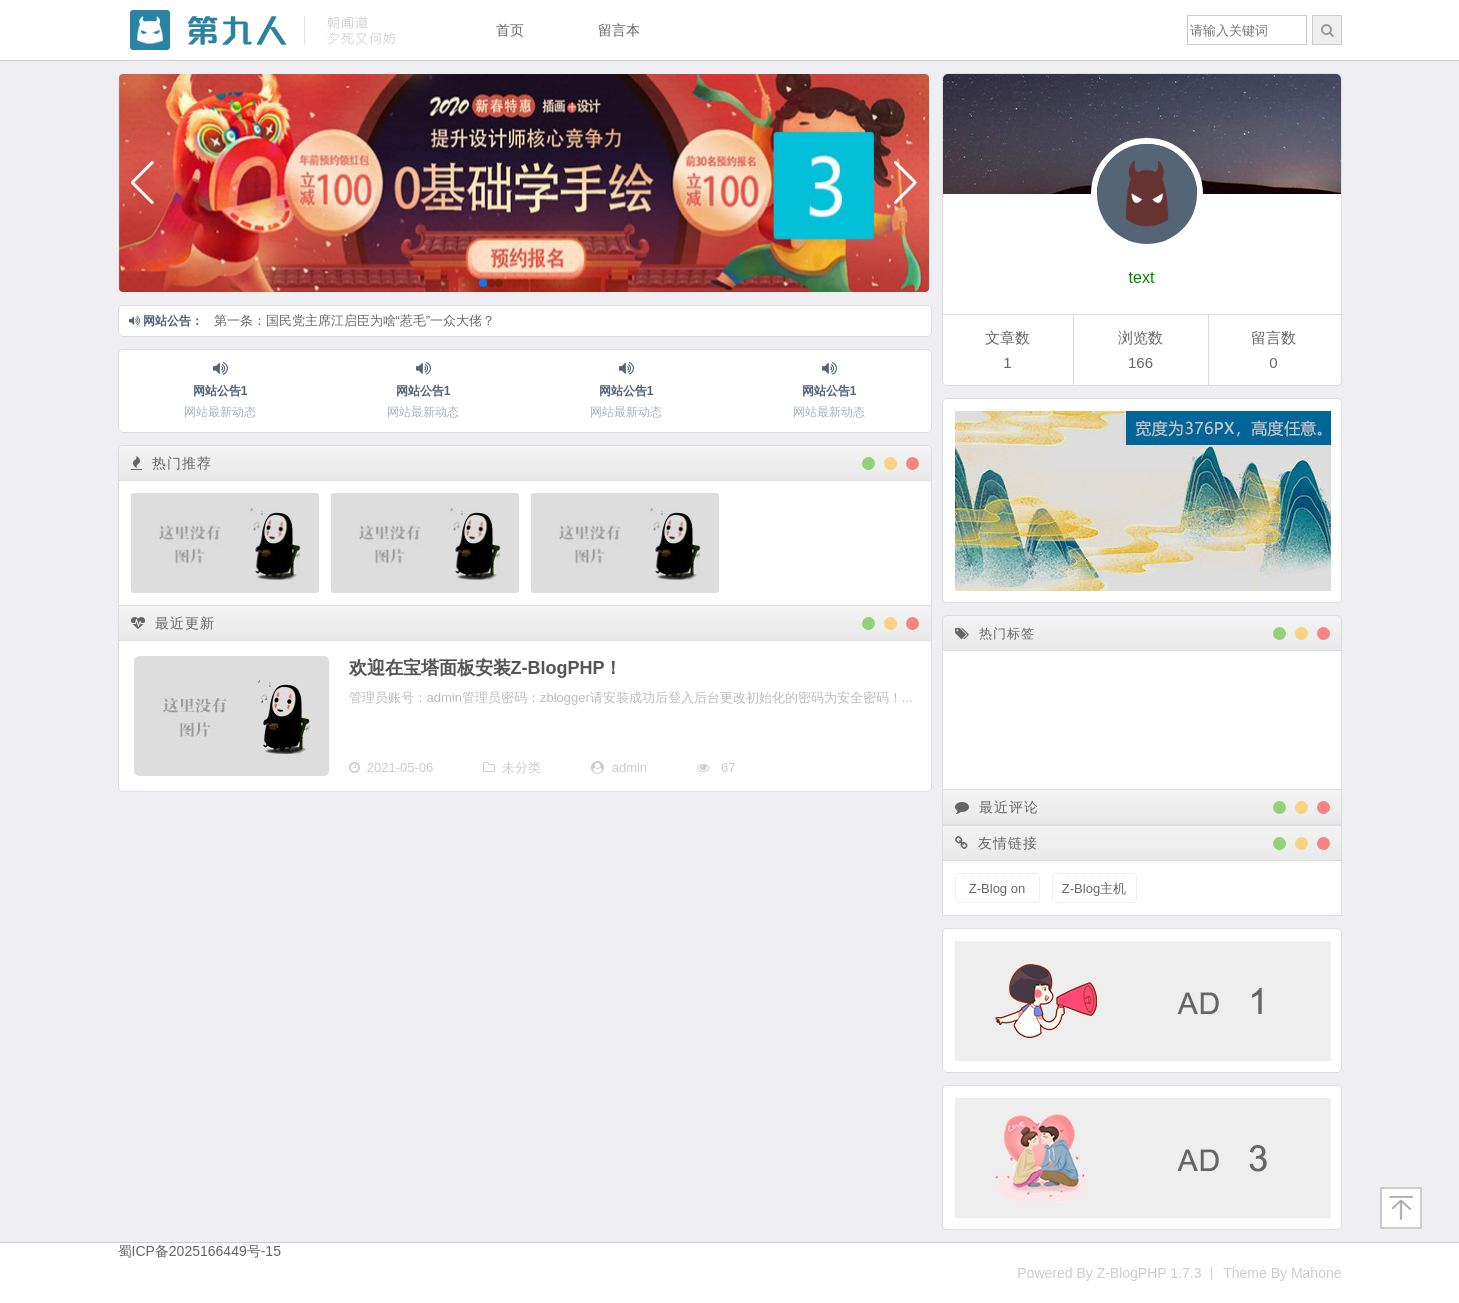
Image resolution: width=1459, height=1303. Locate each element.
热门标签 (995, 633)
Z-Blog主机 (1094, 888)
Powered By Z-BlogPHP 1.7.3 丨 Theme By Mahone (1179, 1273)
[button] (142, 183)
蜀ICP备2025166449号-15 (199, 1251)
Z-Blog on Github (997, 892)
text (1142, 277)
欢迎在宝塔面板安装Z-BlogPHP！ (486, 668)
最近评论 (997, 807)
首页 (510, 30)
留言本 (619, 30)
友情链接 (997, 843)
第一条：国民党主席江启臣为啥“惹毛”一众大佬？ (355, 320)
